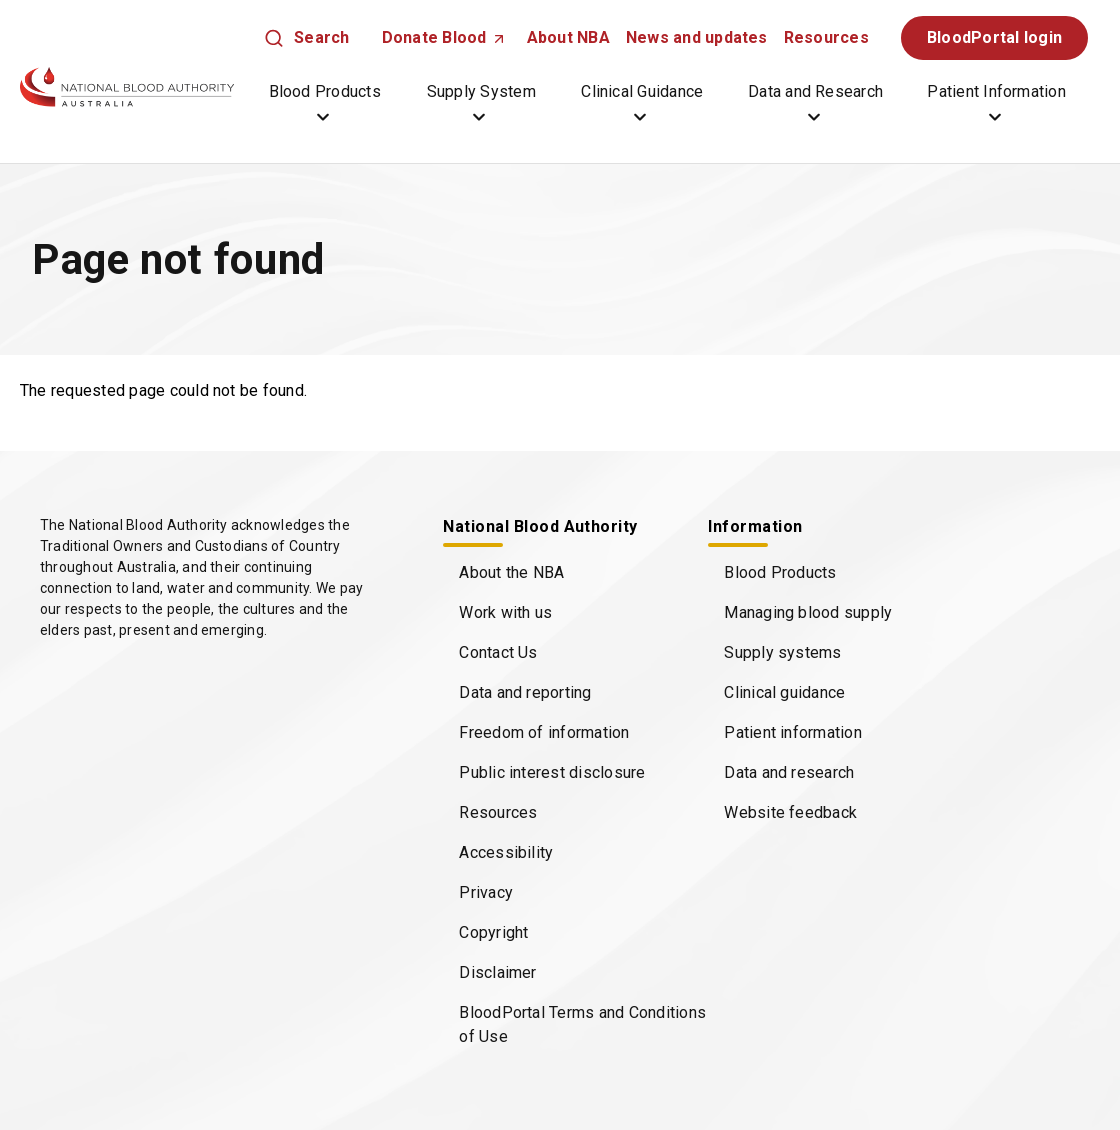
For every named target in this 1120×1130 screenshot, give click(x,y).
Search (321, 37)
